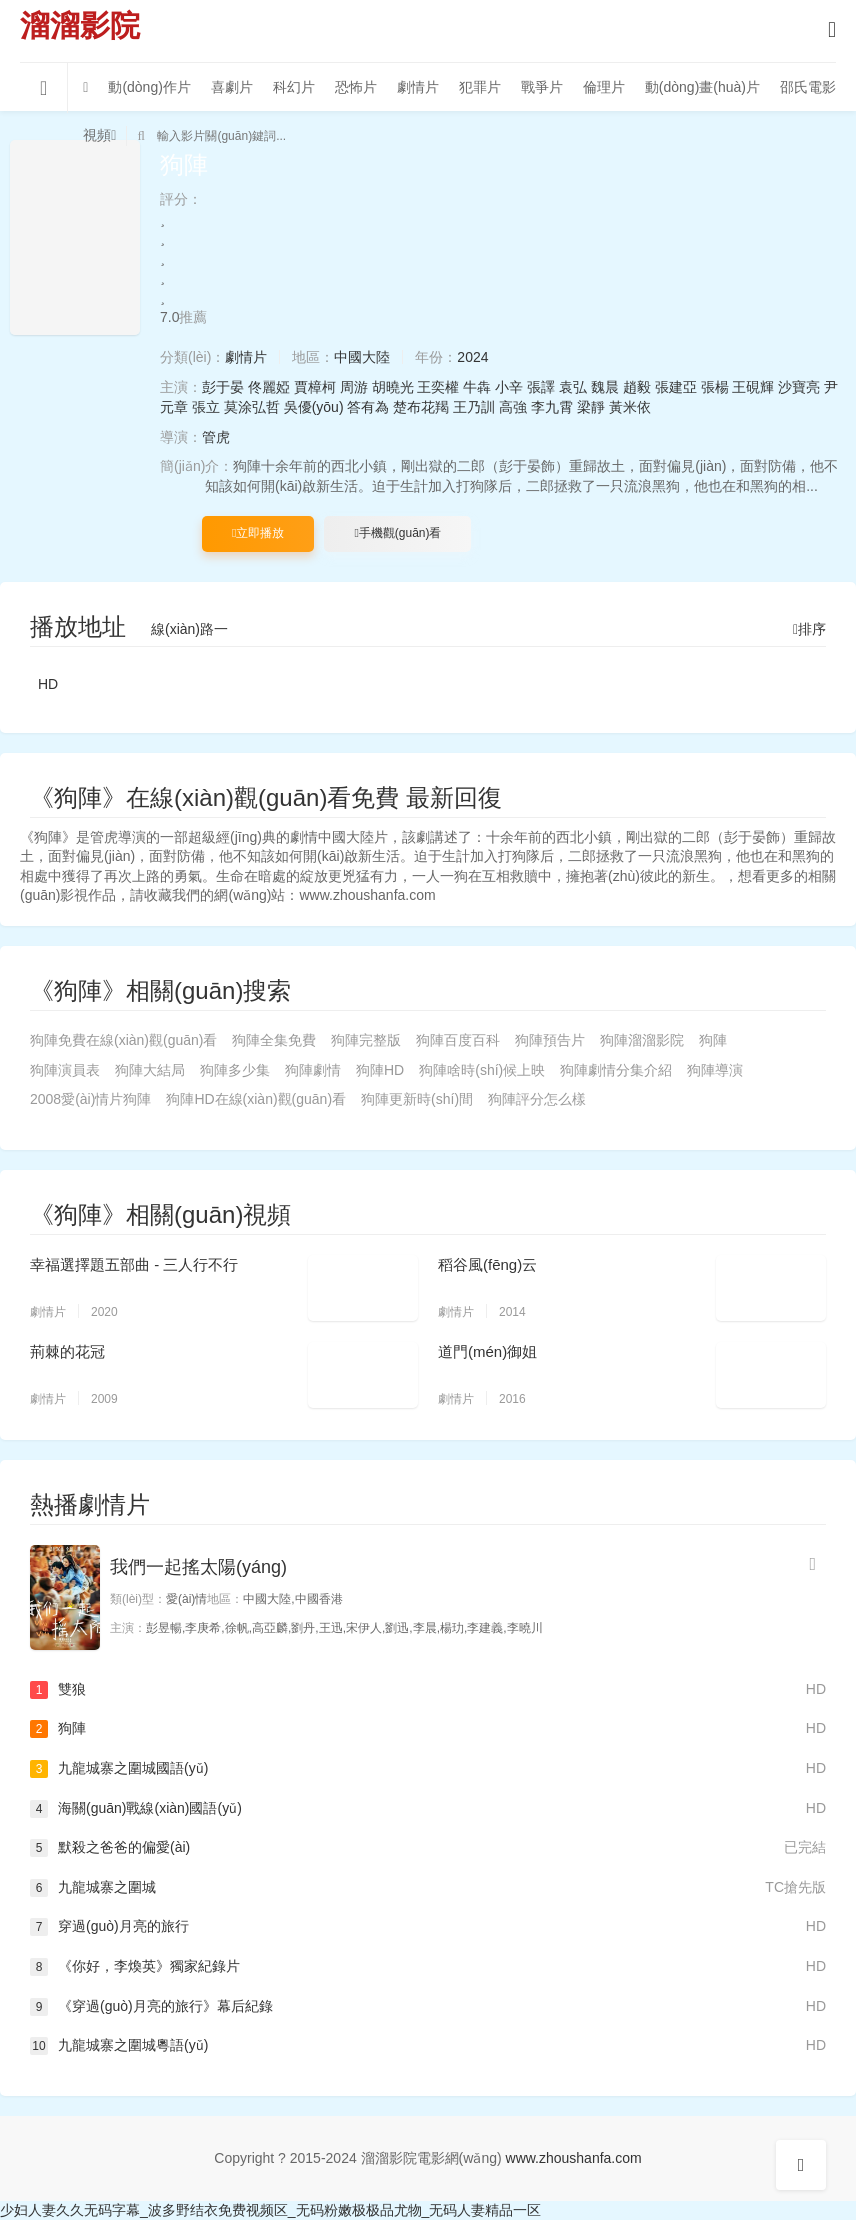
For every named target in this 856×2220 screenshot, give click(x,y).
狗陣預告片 (550, 1040)
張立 (206, 407)
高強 (513, 407)
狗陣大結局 (150, 1070)
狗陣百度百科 (458, 1040)
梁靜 (591, 407)
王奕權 (438, 387)
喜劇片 (232, 87)
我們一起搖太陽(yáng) (198, 1567)
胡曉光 (393, 387)
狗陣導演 (715, 1070)
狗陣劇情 (313, 1070)
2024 (472, 357)
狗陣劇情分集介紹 (616, 1070)
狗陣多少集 (235, 1070)
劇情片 (418, 87)
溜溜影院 (80, 25)
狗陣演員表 (65, 1070)
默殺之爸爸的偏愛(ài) (428, 1848)
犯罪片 (480, 87)
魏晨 (605, 387)
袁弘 (573, 387)
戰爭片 (542, 87)
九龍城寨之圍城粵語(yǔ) (428, 2046)
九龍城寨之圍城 (428, 1888)
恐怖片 (356, 87)
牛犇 (477, 387)
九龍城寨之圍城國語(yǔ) (428, 1769)
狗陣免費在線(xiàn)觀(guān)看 (123, 1040)
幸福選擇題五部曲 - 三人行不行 (134, 1264)
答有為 (368, 407)
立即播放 (258, 533)
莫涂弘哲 (252, 407)
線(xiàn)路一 (189, 629)
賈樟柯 (315, 387)
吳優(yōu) (314, 407)
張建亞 (676, 387)
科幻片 (294, 87)
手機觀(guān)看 (397, 533)
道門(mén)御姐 (487, 1351)
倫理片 (604, 87)
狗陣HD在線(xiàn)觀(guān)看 (256, 1099)
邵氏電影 (808, 87)
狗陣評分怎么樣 (537, 1099)
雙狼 (428, 1690)
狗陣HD (380, 1070)
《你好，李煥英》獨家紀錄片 (428, 1967)
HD (48, 684)
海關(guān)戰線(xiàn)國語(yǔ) (428, 1809)
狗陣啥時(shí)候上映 (482, 1070)
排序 (809, 629)
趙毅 (637, 387)
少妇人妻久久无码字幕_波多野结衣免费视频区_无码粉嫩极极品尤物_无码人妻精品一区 (270, 2210)
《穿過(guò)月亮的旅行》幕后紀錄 (428, 2007)
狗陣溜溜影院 (642, 1040)
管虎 (216, 437)
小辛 (509, 387)
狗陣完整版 (366, 1040)
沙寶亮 (799, 387)
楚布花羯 (421, 407)
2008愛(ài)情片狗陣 (90, 1099)
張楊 (715, 387)
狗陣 (713, 1040)
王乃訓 (474, 407)
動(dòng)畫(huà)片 (702, 87)
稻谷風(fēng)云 (487, 1264)
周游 (354, 387)
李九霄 (552, 407)
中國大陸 (362, 357)
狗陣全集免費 (274, 1040)
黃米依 (630, 407)
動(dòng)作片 (149, 87)
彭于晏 (223, 387)
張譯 (541, 387)
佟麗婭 (269, 387)
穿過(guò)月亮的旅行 (428, 1927)
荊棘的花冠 (67, 1351)
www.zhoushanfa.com (574, 2158)
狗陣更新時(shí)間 (417, 1099)
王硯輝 (753, 387)
